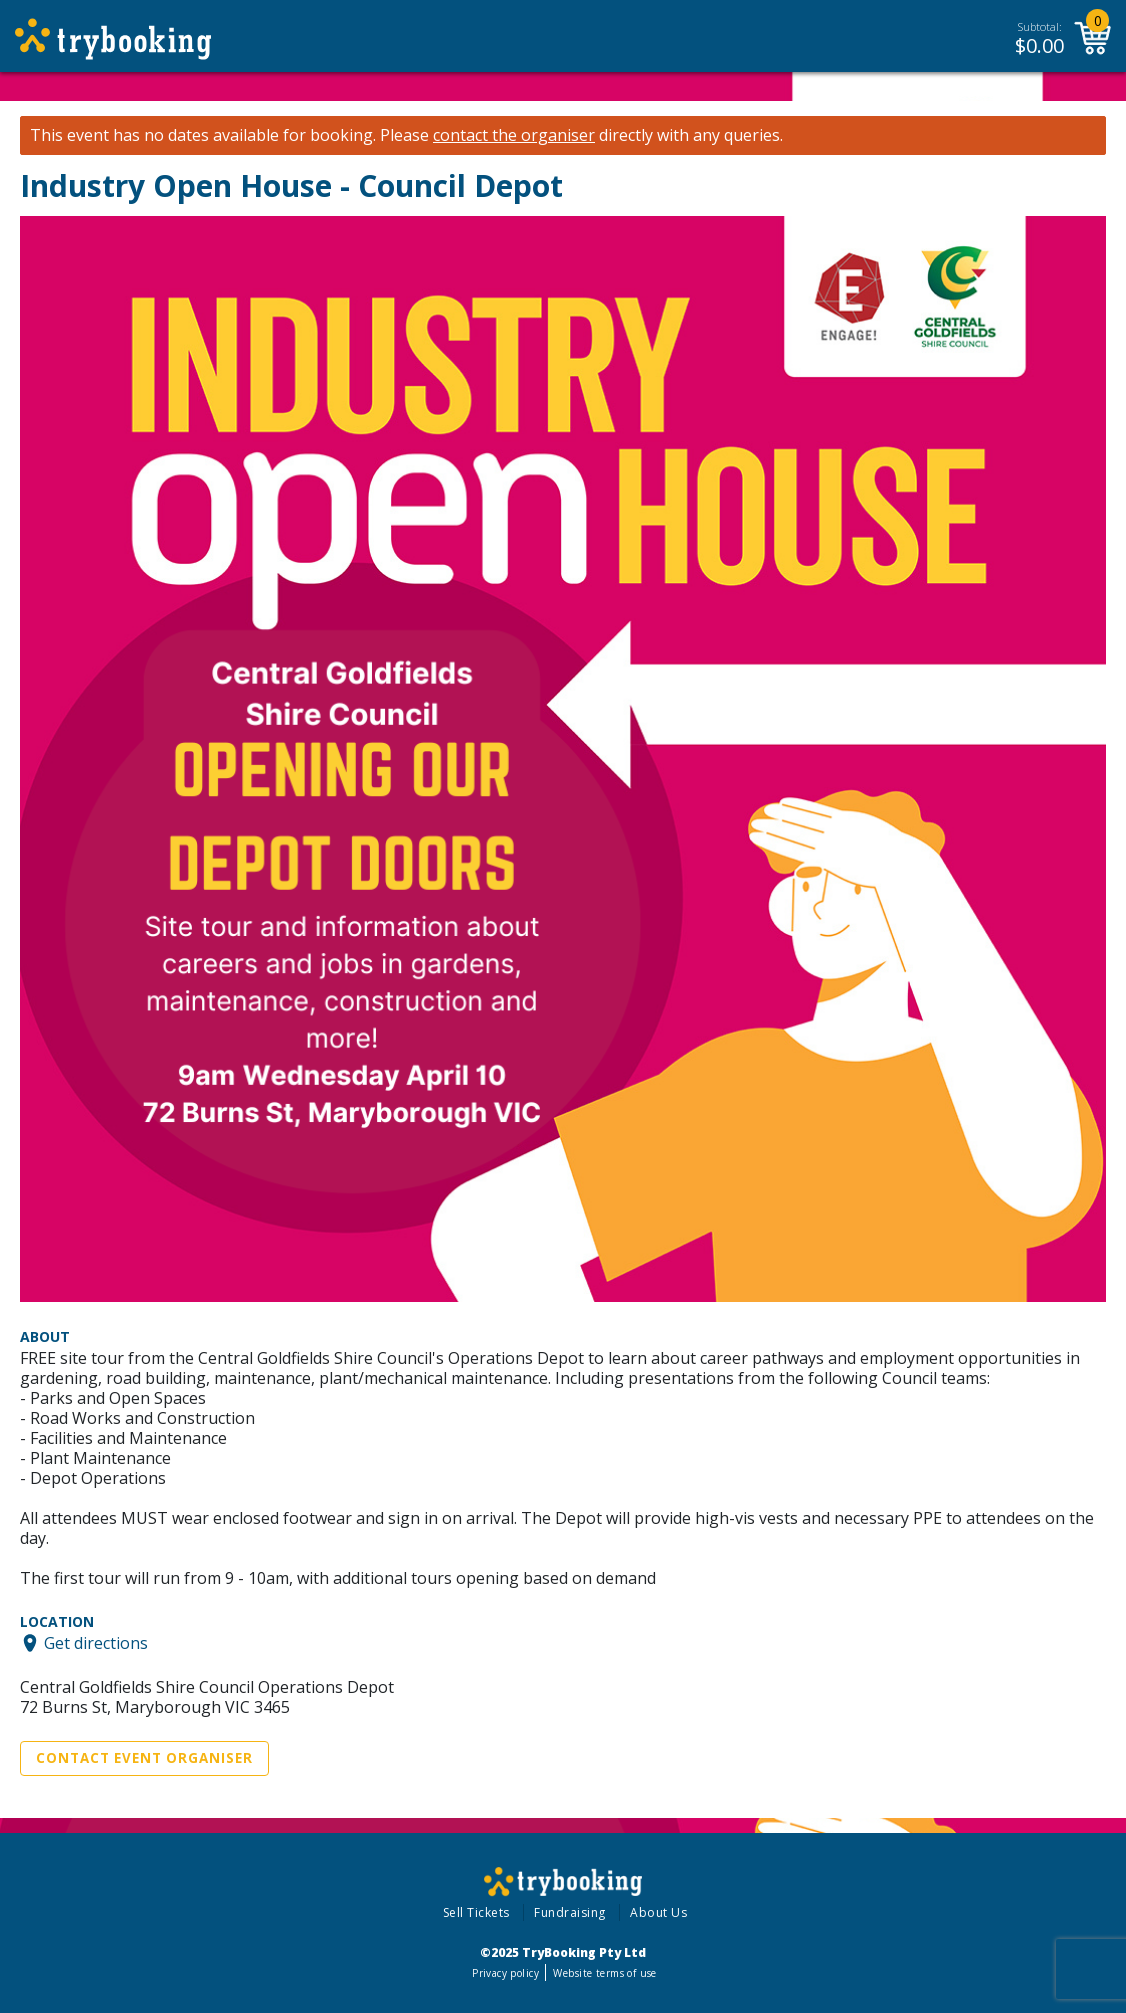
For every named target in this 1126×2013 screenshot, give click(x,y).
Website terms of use (604, 1973)
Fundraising (570, 1912)
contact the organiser (514, 135)
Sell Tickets (476, 1912)
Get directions (96, 1643)
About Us (658, 1912)
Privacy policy (505, 1973)
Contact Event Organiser (144, 1758)
